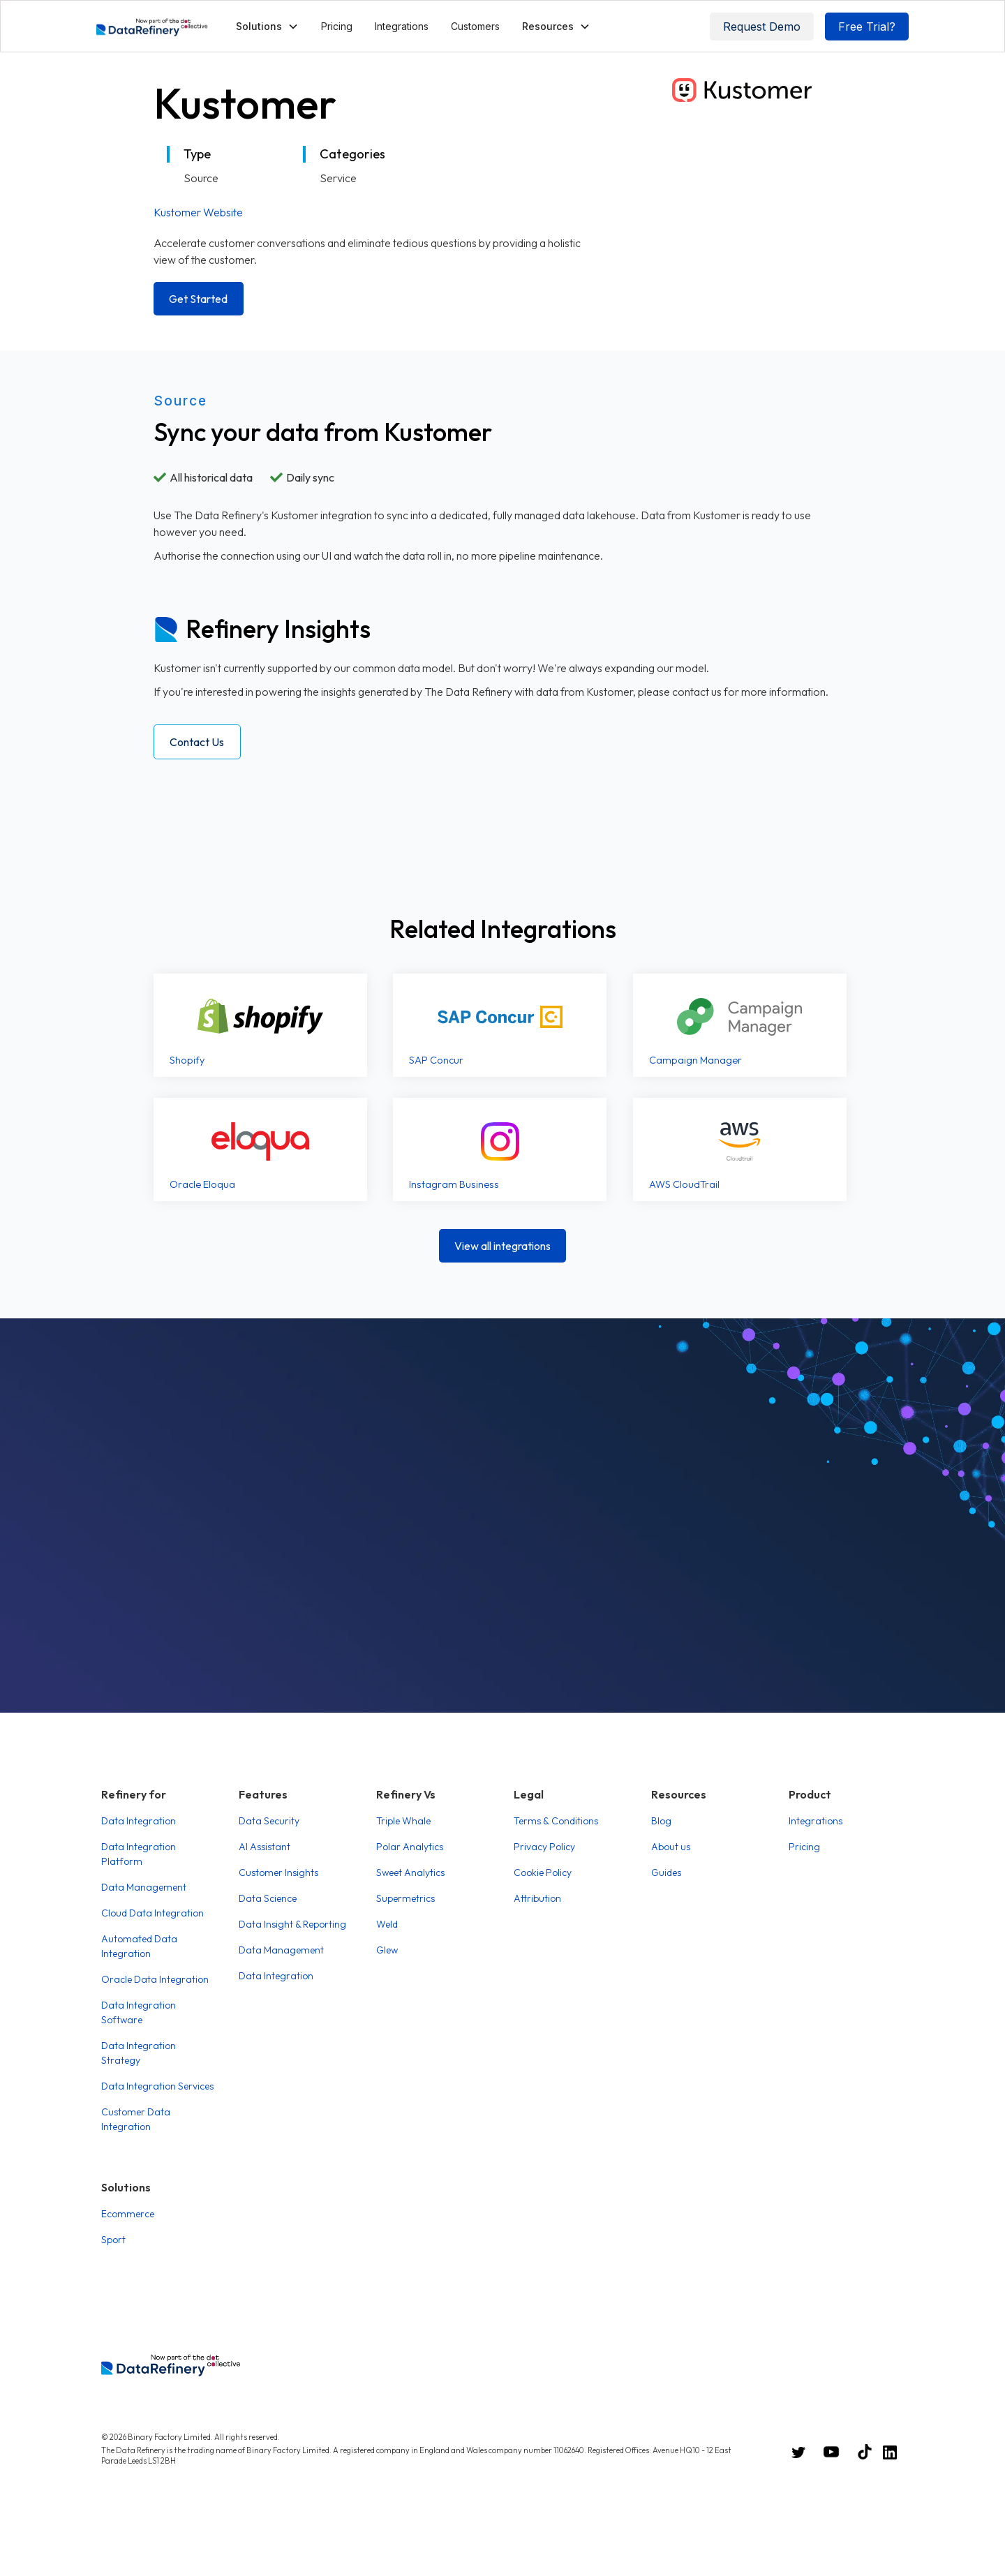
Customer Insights (278, 1872)
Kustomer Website (198, 212)
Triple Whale (403, 1821)
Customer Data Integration (135, 2119)
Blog (661, 1821)
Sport (113, 2239)
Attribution (537, 1898)
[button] (267, 26)
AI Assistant (264, 1846)
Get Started (198, 299)
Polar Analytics (409, 1846)
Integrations (402, 26)
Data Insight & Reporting (292, 1924)
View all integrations (502, 1246)
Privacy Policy (544, 1846)
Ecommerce (127, 2214)
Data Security (269, 1821)
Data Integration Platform (138, 1854)
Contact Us (197, 742)
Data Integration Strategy (138, 2053)
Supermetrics (405, 1898)
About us (670, 1846)
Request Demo (762, 26)
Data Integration (138, 1821)
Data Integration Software (138, 2012)
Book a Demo (502, 1612)
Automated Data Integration (139, 1946)
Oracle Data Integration (155, 1979)
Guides (666, 1872)
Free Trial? (866, 26)
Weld (387, 1924)
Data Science (268, 1898)
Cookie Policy (543, 1872)
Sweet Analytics (410, 1872)
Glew (387, 1950)
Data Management (143, 1887)
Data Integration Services (157, 2086)
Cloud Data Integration (152, 1913)
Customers (475, 26)
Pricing (336, 26)
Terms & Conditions (556, 1821)
